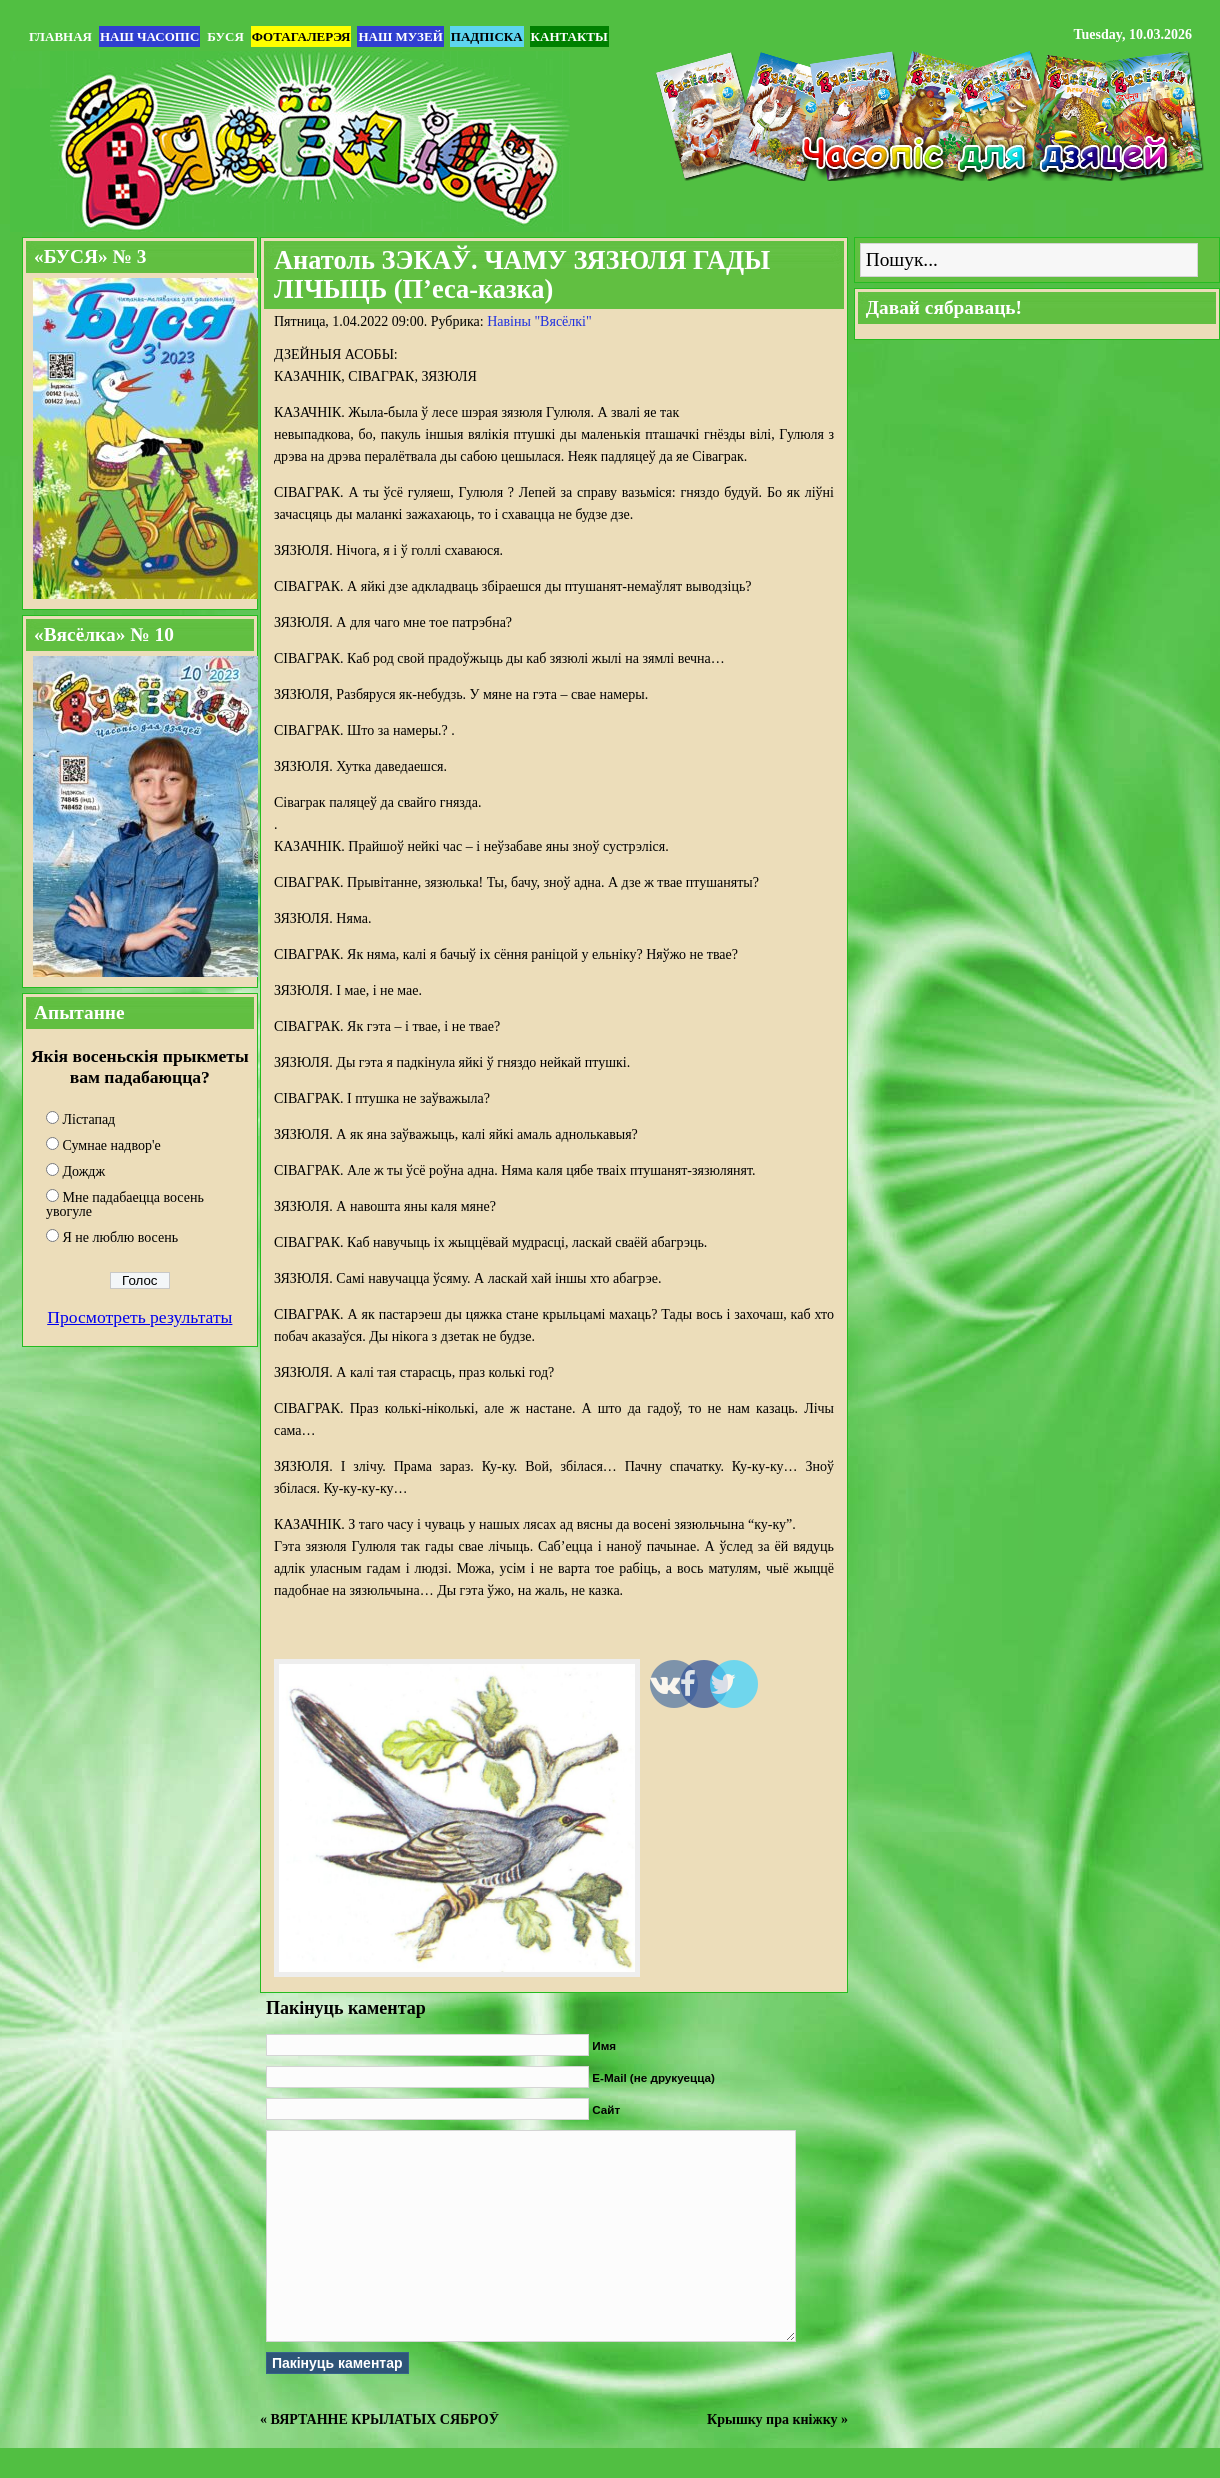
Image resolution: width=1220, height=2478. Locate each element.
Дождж (84, 1171)
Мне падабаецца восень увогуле (125, 1204)
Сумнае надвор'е (112, 1145)
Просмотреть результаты (139, 1317)
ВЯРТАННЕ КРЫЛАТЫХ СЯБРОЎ (385, 2419)
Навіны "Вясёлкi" (539, 321)
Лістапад (89, 1119)
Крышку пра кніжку (772, 2419)
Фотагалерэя (301, 36)
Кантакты (569, 36)
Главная (60, 36)
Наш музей (400, 36)
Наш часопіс (149, 36)
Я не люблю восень (121, 1237)
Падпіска (487, 36)
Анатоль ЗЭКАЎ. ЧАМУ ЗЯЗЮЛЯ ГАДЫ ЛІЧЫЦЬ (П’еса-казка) (522, 274)
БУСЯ (225, 36)
